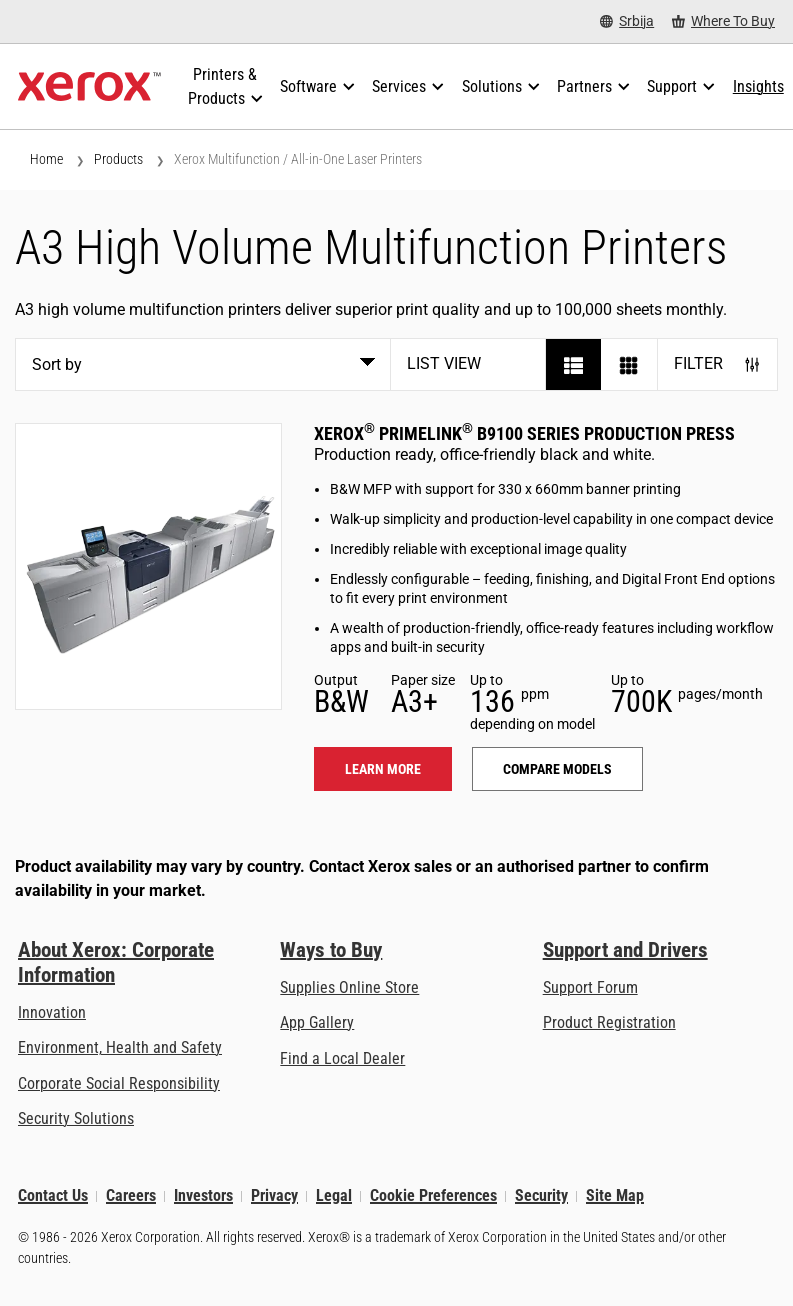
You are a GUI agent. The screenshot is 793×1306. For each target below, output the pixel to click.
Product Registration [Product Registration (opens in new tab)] (609, 1022)
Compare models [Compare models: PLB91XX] (557, 769)
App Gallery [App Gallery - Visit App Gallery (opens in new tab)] (317, 1022)
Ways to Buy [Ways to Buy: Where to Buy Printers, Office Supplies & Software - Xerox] (331, 950)
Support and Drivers (625, 950)
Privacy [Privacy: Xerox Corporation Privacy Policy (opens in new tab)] (274, 1196)
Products (118, 159)
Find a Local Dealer (342, 1058)
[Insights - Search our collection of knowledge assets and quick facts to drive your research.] (758, 87)
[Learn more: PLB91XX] (148, 566)
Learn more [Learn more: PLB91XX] (383, 769)
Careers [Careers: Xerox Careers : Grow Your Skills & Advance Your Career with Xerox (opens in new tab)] (131, 1196)
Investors (203, 1196)
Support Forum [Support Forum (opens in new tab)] (590, 987)
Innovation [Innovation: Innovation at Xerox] (52, 1012)
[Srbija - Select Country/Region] (627, 21)
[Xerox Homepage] (89, 87)
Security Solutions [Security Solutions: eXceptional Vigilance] (76, 1118)
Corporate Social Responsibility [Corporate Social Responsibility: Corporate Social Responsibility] (119, 1083)
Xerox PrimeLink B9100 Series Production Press (524, 433)
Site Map (615, 1196)
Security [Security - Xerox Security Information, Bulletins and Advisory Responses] (541, 1196)
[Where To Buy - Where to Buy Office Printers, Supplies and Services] (723, 21)
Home (46, 159)
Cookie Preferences (433, 1196)
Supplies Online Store (349, 987)
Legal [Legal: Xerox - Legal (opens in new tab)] (334, 1196)
